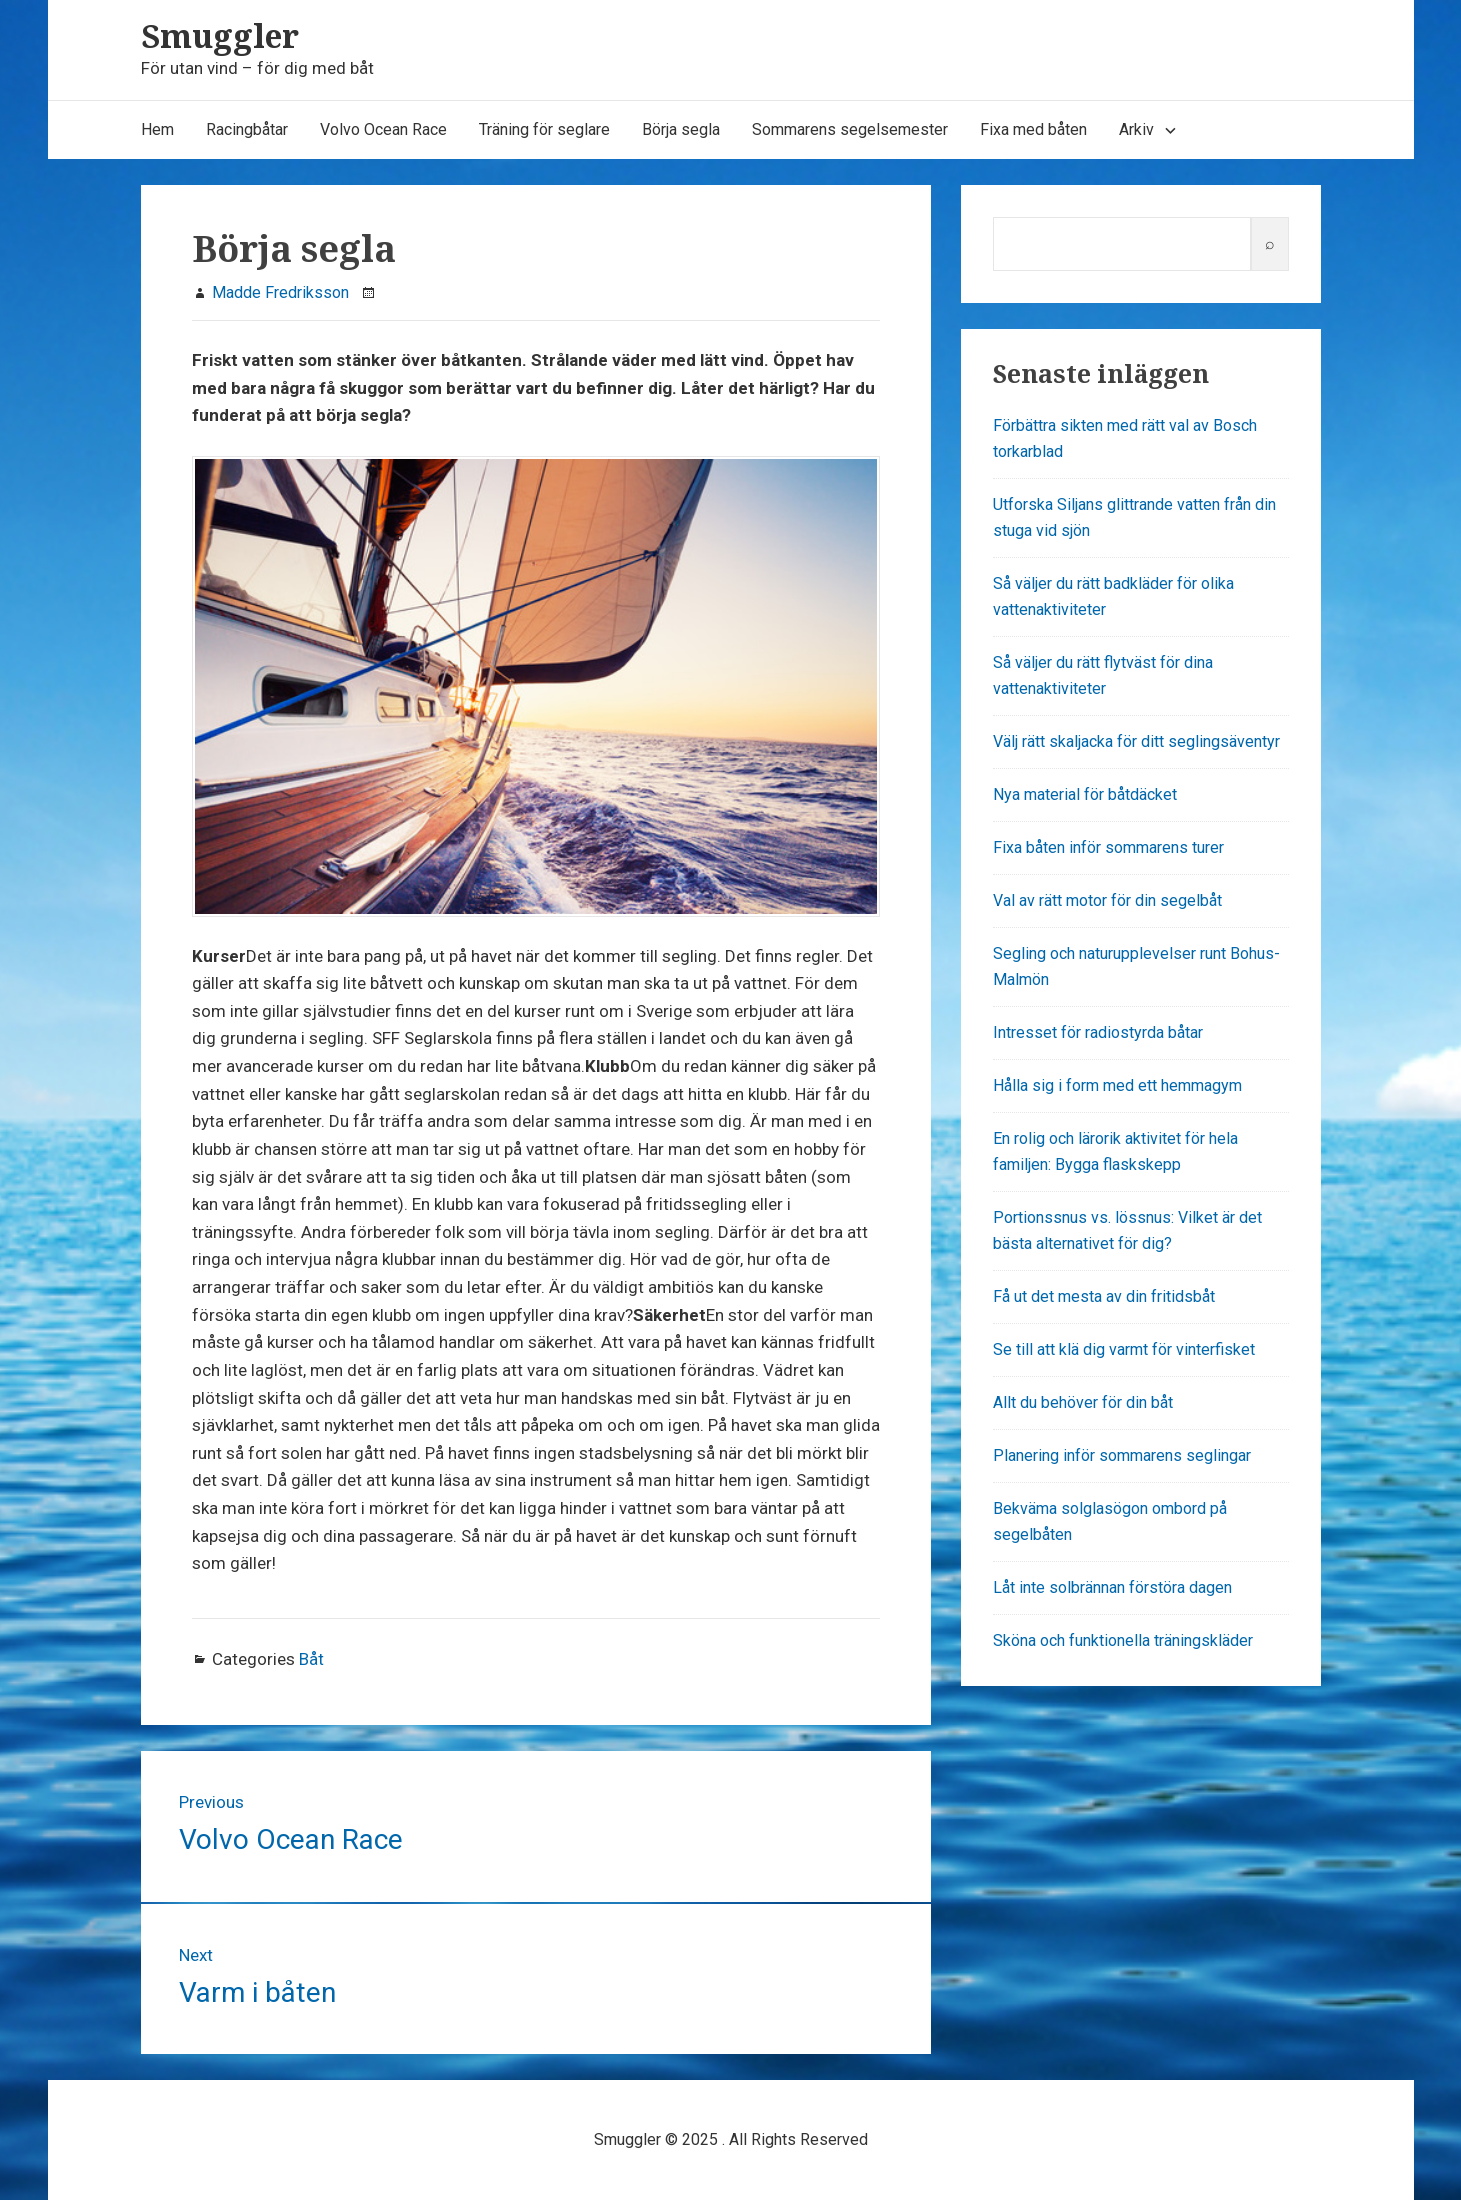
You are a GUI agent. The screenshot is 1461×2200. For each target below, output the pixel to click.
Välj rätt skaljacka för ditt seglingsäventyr (1136, 741)
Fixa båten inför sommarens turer (1108, 847)
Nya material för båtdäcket (1085, 794)
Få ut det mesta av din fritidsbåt (1104, 1296)
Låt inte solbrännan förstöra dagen (1112, 1587)
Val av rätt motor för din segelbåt (1107, 900)
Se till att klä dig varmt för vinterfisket (1124, 1349)
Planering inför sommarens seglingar (1122, 1455)
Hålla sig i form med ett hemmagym (1117, 1085)
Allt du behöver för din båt (1083, 1402)
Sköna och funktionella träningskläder (1123, 1640)
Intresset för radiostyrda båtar (1098, 1032)
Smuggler (220, 35)
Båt (311, 1659)
